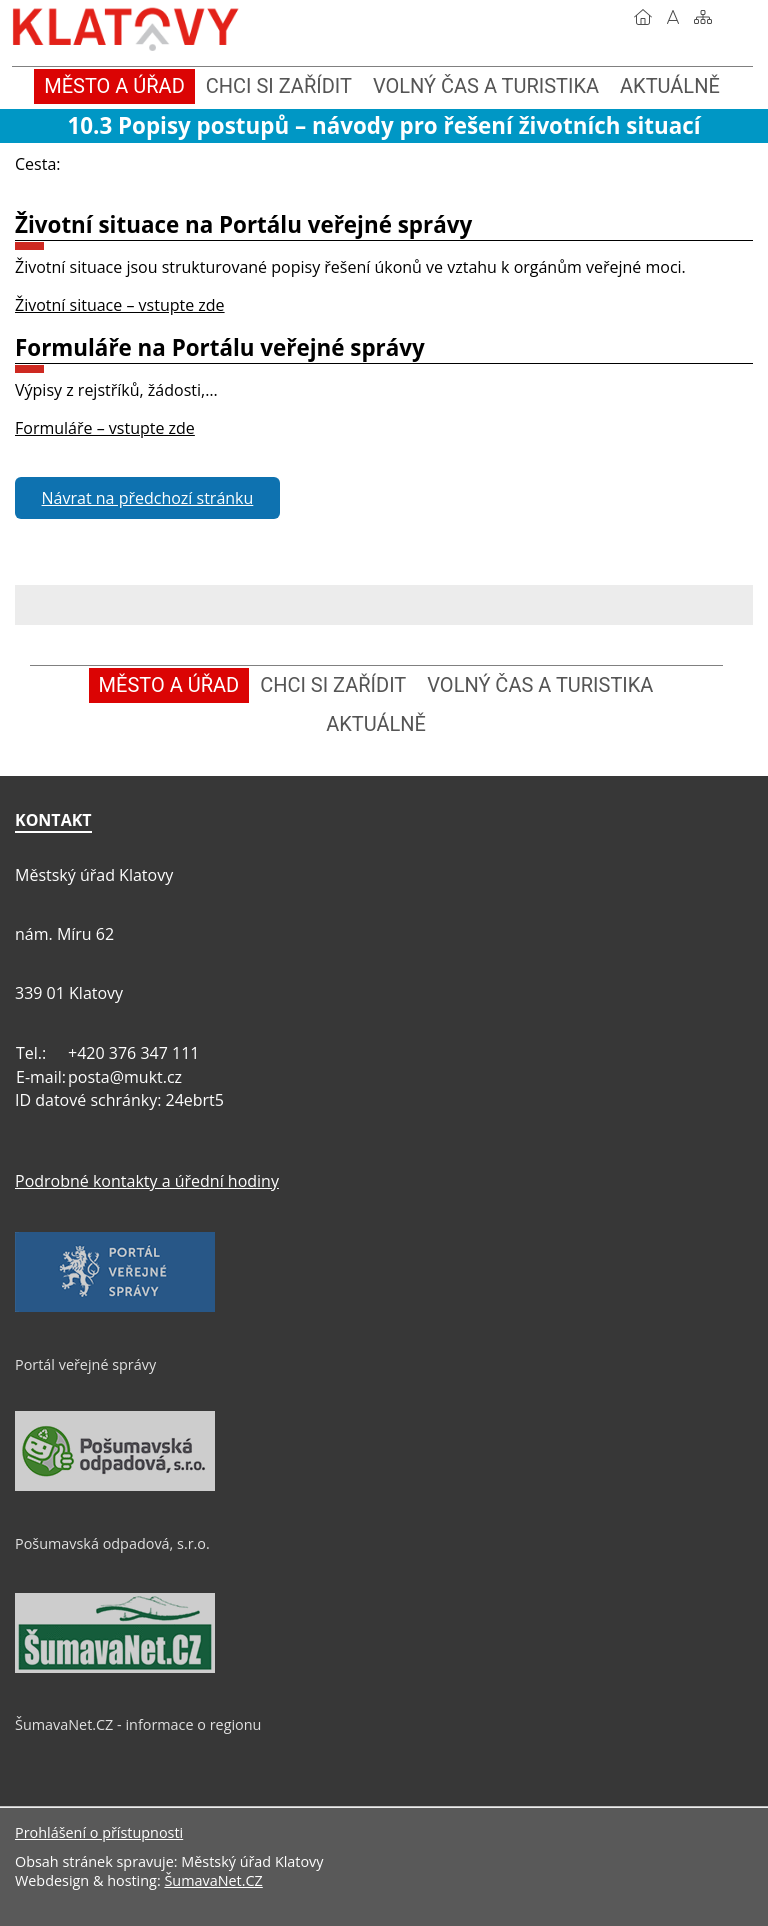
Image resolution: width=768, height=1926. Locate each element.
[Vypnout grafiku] (673, 17)
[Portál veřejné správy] (115, 1307)
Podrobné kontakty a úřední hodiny (147, 1181)
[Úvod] (643, 17)
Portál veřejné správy (85, 1364)
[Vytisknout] (733, 17)
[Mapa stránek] (703, 17)
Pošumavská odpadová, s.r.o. (112, 1543)
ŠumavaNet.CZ (213, 1880)
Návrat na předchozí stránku (148, 498)
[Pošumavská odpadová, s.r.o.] (115, 1486)
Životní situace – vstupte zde (120, 305)
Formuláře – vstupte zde (105, 428)
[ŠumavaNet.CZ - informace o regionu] (115, 1668)
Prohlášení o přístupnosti (99, 1832)
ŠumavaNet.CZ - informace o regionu (138, 1724)
